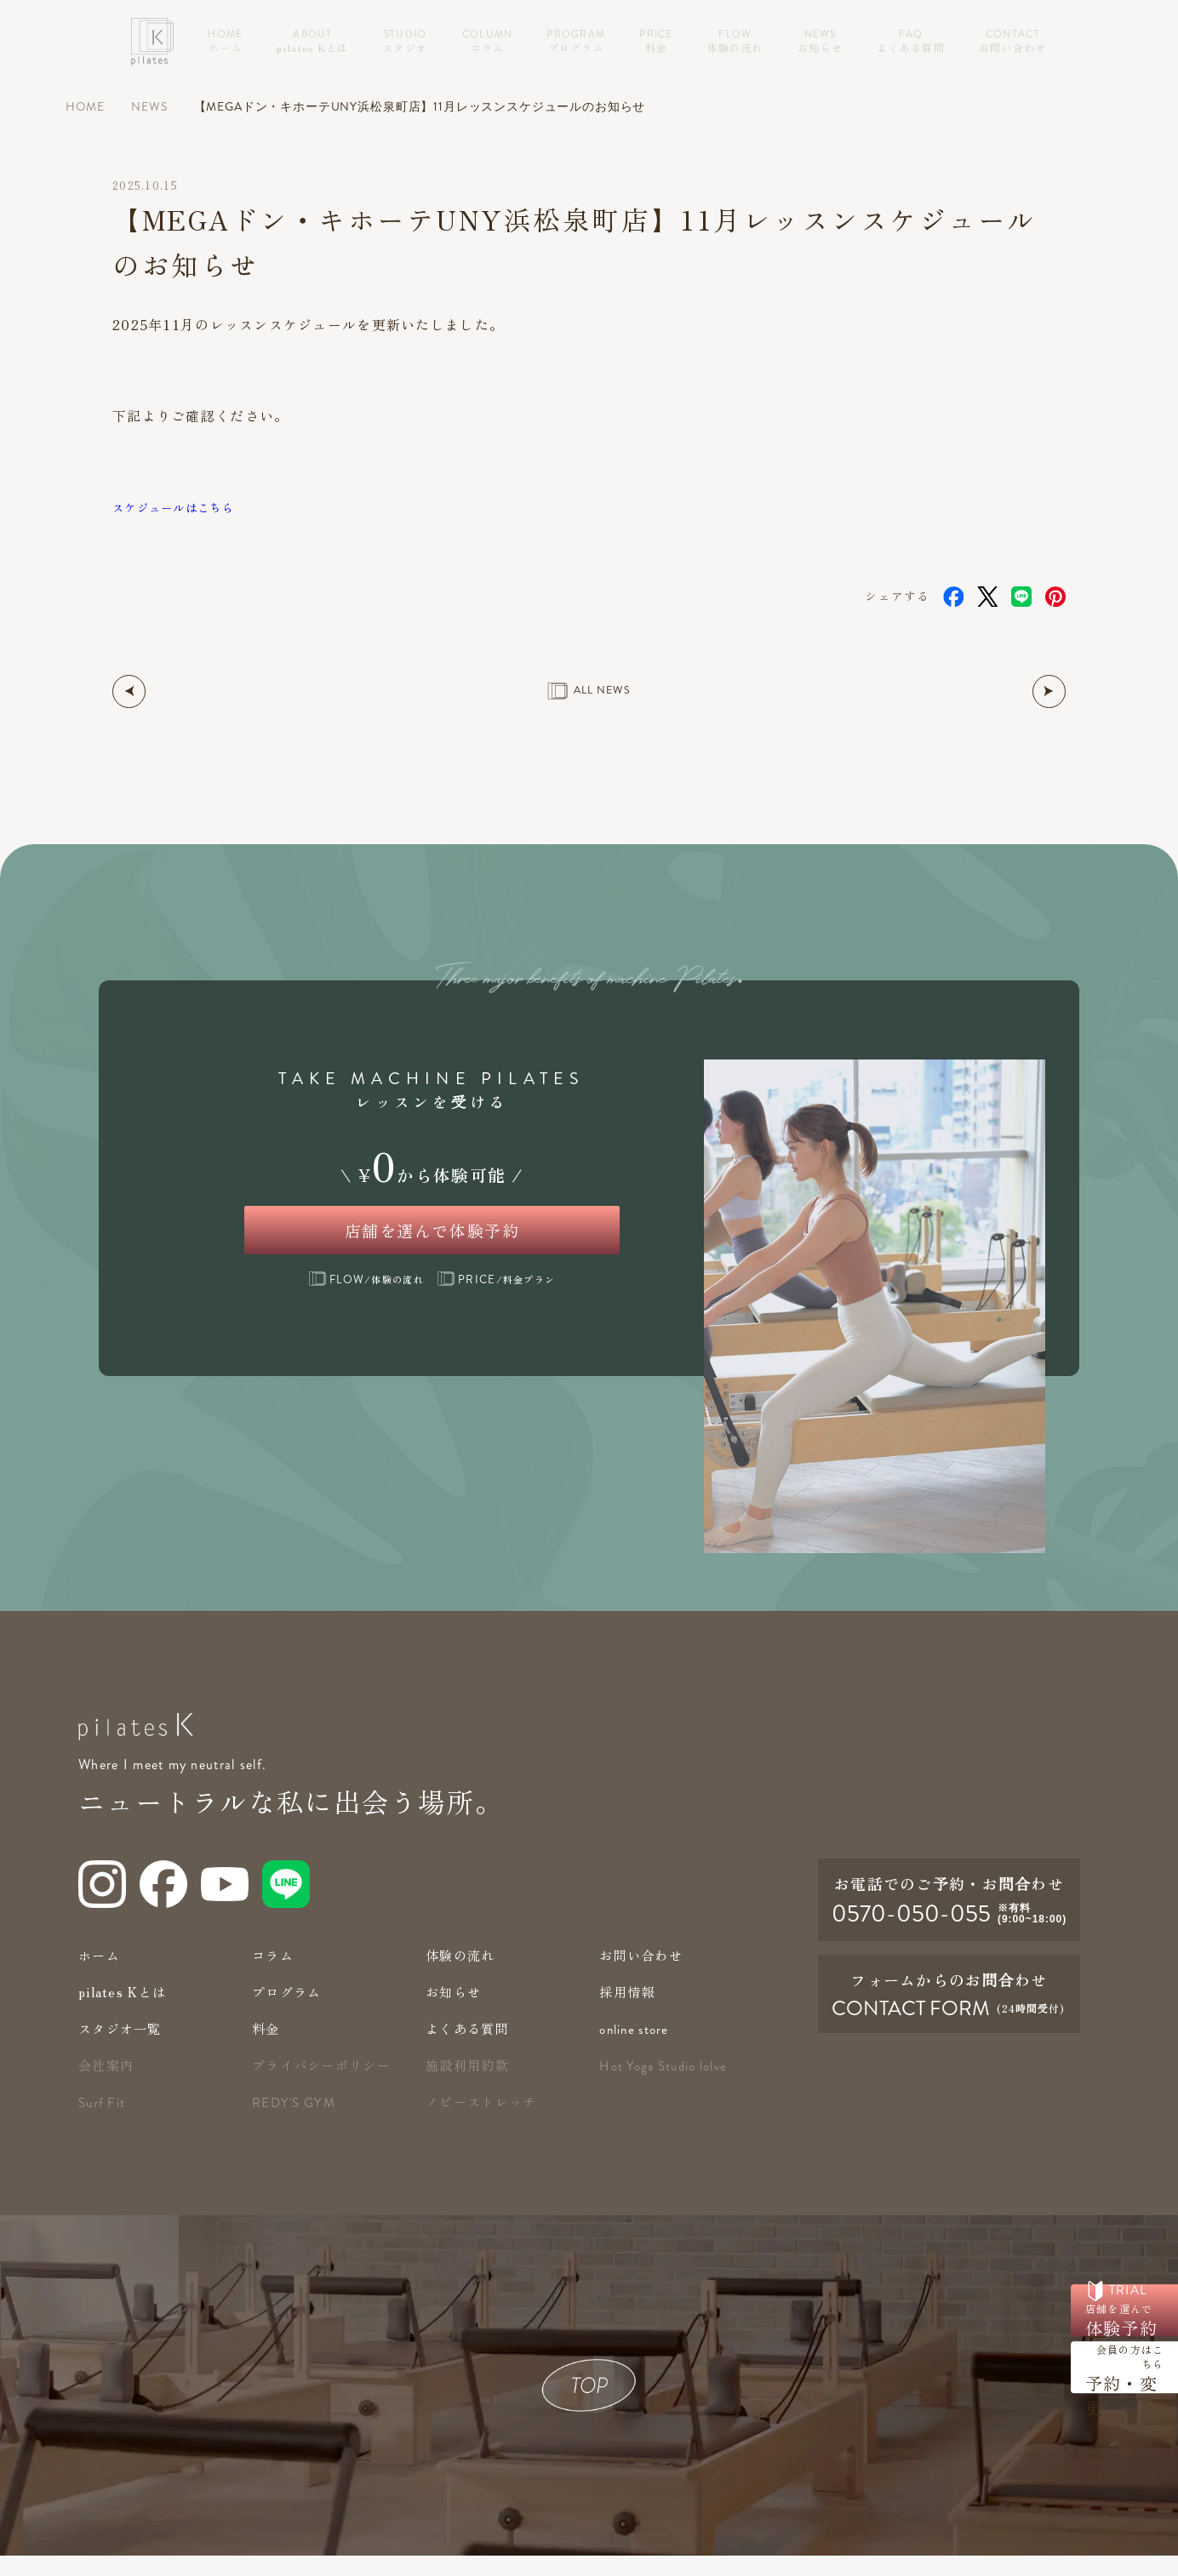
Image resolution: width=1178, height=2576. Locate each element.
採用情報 (628, 2012)
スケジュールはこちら (186, 507)
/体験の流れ (366, 1299)
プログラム (288, 2012)
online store (636, 2050)
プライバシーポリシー (325, 2085)
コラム (274, 1975)
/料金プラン (496, 1299)
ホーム (100, 1975)
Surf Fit (102, 2123)
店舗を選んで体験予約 (432, 1239)
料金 (267, 2049)
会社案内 (107, 2085)
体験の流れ (462, 1975)
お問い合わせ (643, 1975)
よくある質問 (470, 2049)
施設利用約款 (470, 2085)
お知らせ (455, 2012)
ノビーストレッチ (484, 2122)
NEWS (149, 107)
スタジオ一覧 (122, 2049)
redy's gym (296, 2123)
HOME (85, 107)
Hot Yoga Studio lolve (667, 2086)
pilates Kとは (125, 2012)
